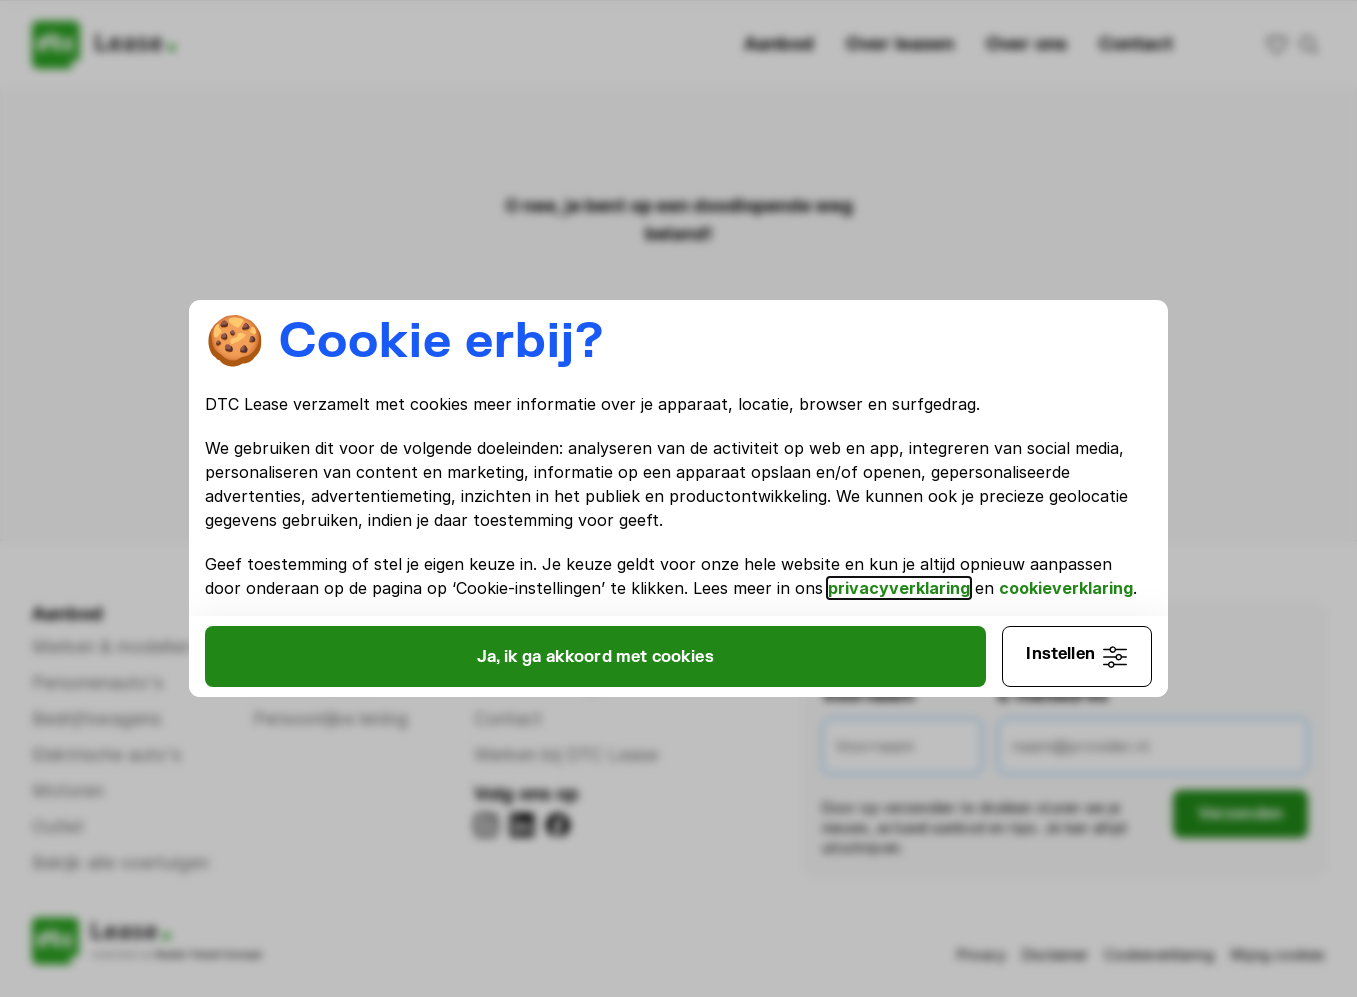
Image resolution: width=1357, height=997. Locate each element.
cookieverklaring (338, 600)
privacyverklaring (1028, 576)
